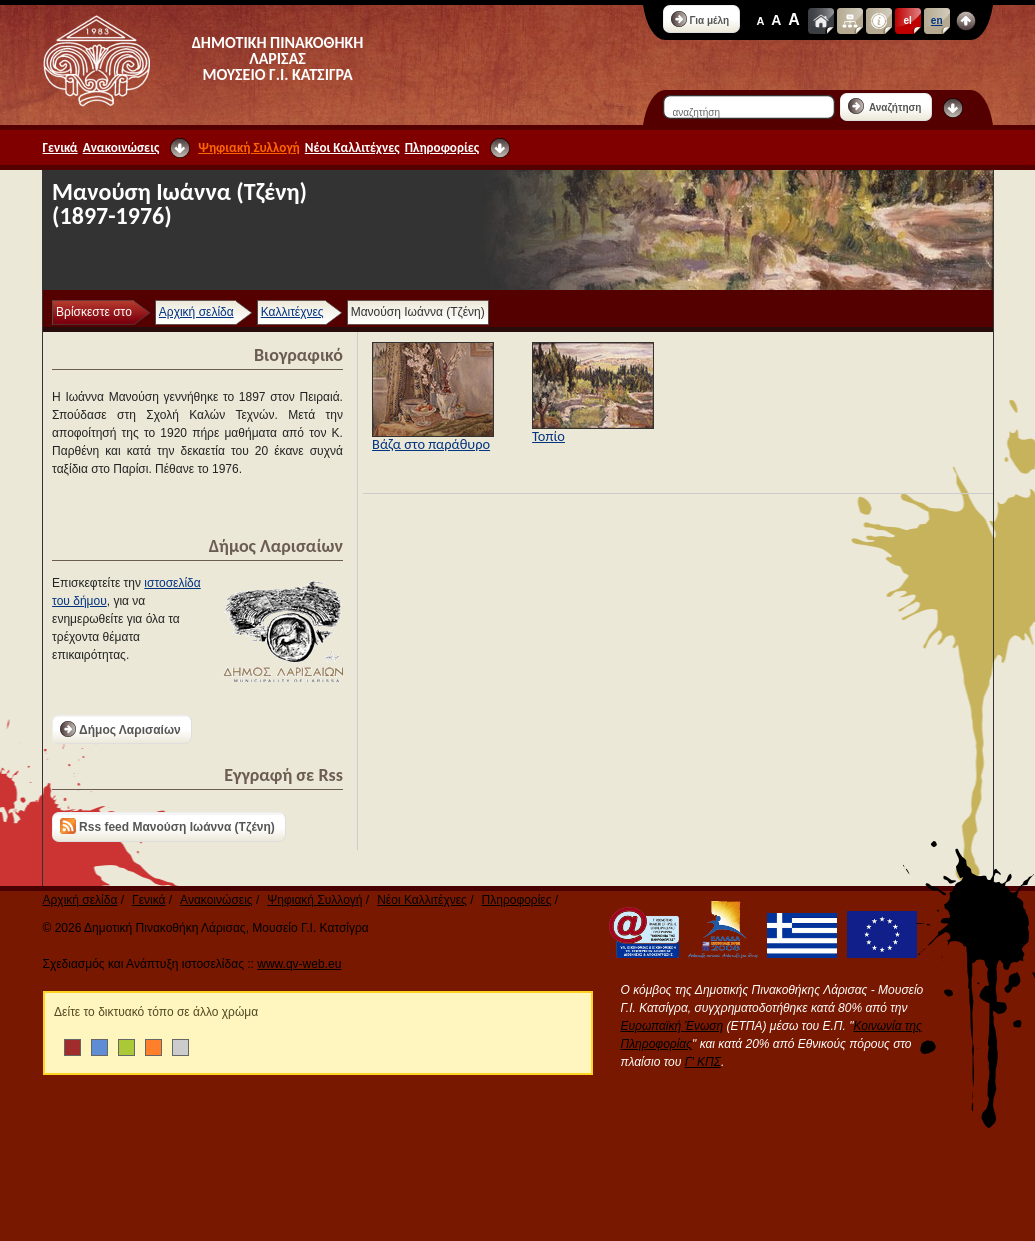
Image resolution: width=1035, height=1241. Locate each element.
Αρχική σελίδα (196, 312)
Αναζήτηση (885, 106)
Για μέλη (700, 19)
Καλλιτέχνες (292, 312)
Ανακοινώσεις (121, 147)
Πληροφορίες (442, 147)
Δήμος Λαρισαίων (120, 729)
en (937, 20)
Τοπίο (548, 436)
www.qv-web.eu (299, 964)
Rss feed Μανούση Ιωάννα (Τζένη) (167, 826)
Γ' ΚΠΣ (703, 1062)
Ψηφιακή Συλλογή (248, 147)
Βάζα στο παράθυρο (431, 444)
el (908, 20)
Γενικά (60, 147)
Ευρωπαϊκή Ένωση (672, 1026)
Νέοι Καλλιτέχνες (352, 147)
